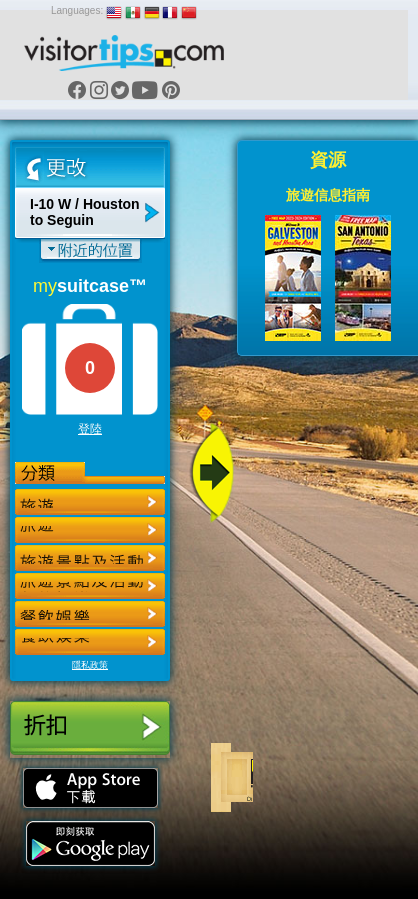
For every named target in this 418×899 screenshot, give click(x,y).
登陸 (90, 429)
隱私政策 (90, 665)
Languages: (77, 10)
